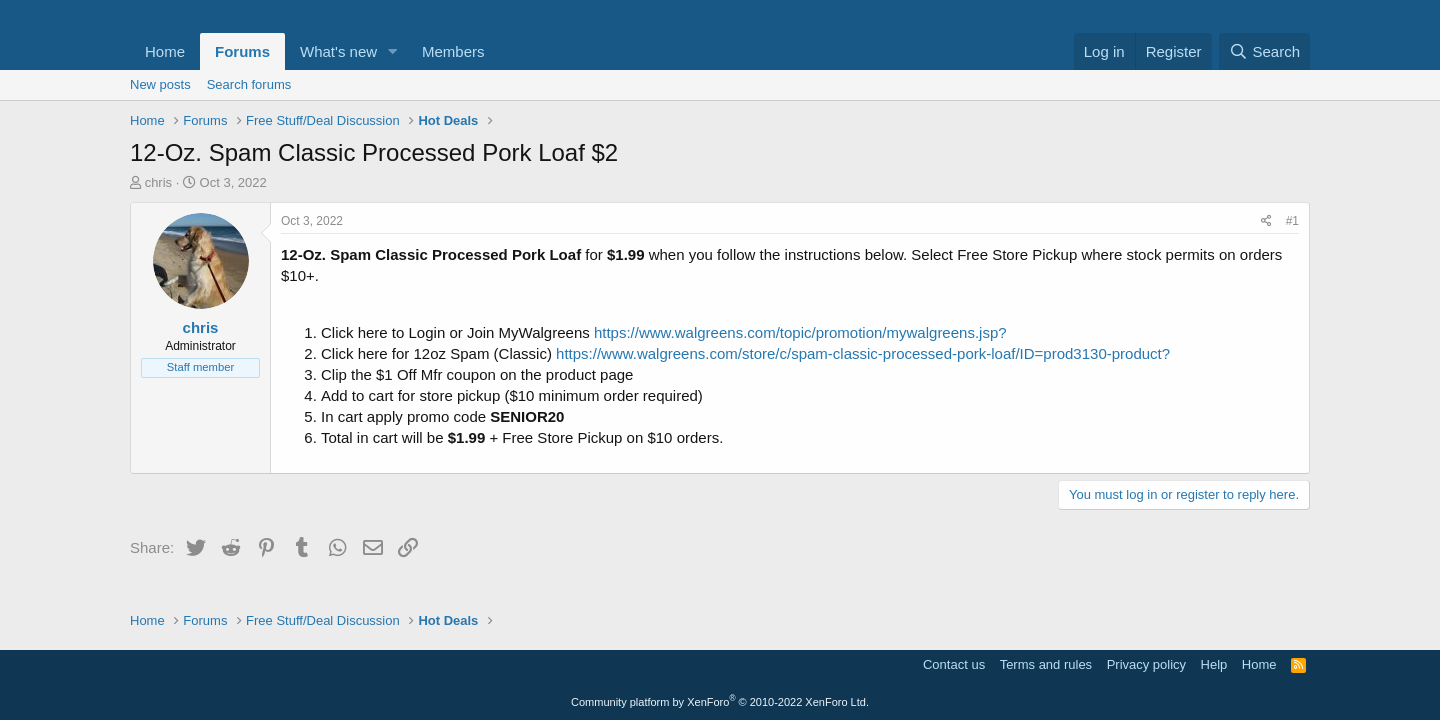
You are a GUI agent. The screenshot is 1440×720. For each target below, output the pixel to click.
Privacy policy (1146, 664)
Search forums (249, 84)
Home (165, 51)
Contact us (954, 664)
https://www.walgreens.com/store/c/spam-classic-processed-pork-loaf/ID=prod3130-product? (863, 353)
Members (453, 51)
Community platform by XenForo (720, 702)
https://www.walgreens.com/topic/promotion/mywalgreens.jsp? (800, 332)
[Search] (1264, 51)
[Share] (1266, 221)
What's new (338, 51)
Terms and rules (1046, 664)
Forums (242, 51)
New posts (160, 84)
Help (1214, 664)
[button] (393, 51)
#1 (1292, 221)
